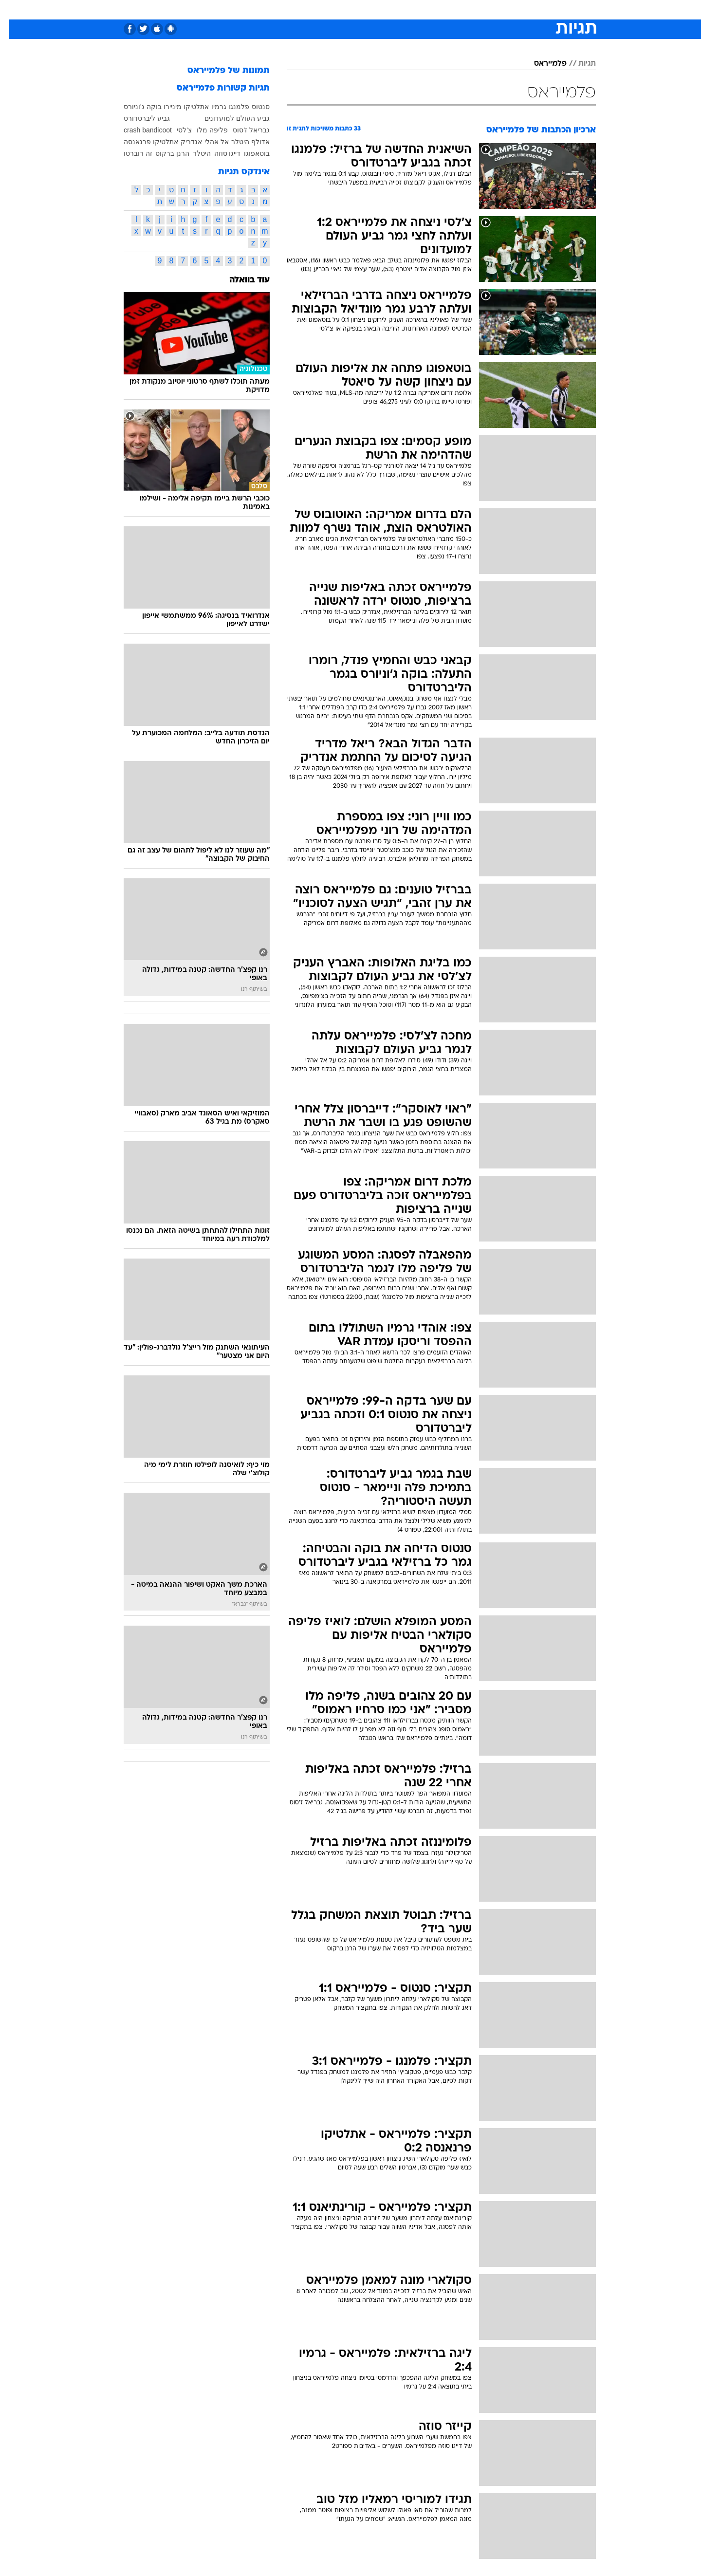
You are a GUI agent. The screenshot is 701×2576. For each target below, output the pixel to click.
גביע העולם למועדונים (227, 118)
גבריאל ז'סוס (241, 130)
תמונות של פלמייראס (219, 71)
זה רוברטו (128, 153)
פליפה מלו (203, 130)
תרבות (458, 9)
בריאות (344, 9)
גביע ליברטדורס (137, 118)
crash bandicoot (138, 130)
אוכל (375, 9)
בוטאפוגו (247, 153)
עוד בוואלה (240, 280)
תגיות (578, 64)
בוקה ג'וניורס (133, 107)
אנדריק (182, 142)
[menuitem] (517, 9)
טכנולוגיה (275, 9)
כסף (400, 9)
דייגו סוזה (218, 153)
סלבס (427, 9)
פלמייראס (541, 64)
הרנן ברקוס (163, 153)
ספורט (490, 9)
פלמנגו (229, 107)
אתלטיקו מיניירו (177, 107)
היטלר (193, 153)
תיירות (311, 9)
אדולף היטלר (241, 142)
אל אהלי (207, 142)
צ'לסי (175, 130)
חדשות (523, 9)
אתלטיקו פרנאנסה (141, 142)
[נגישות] (13, 10)
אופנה (239, 9)
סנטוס (251, 107)
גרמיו (209, 107)
